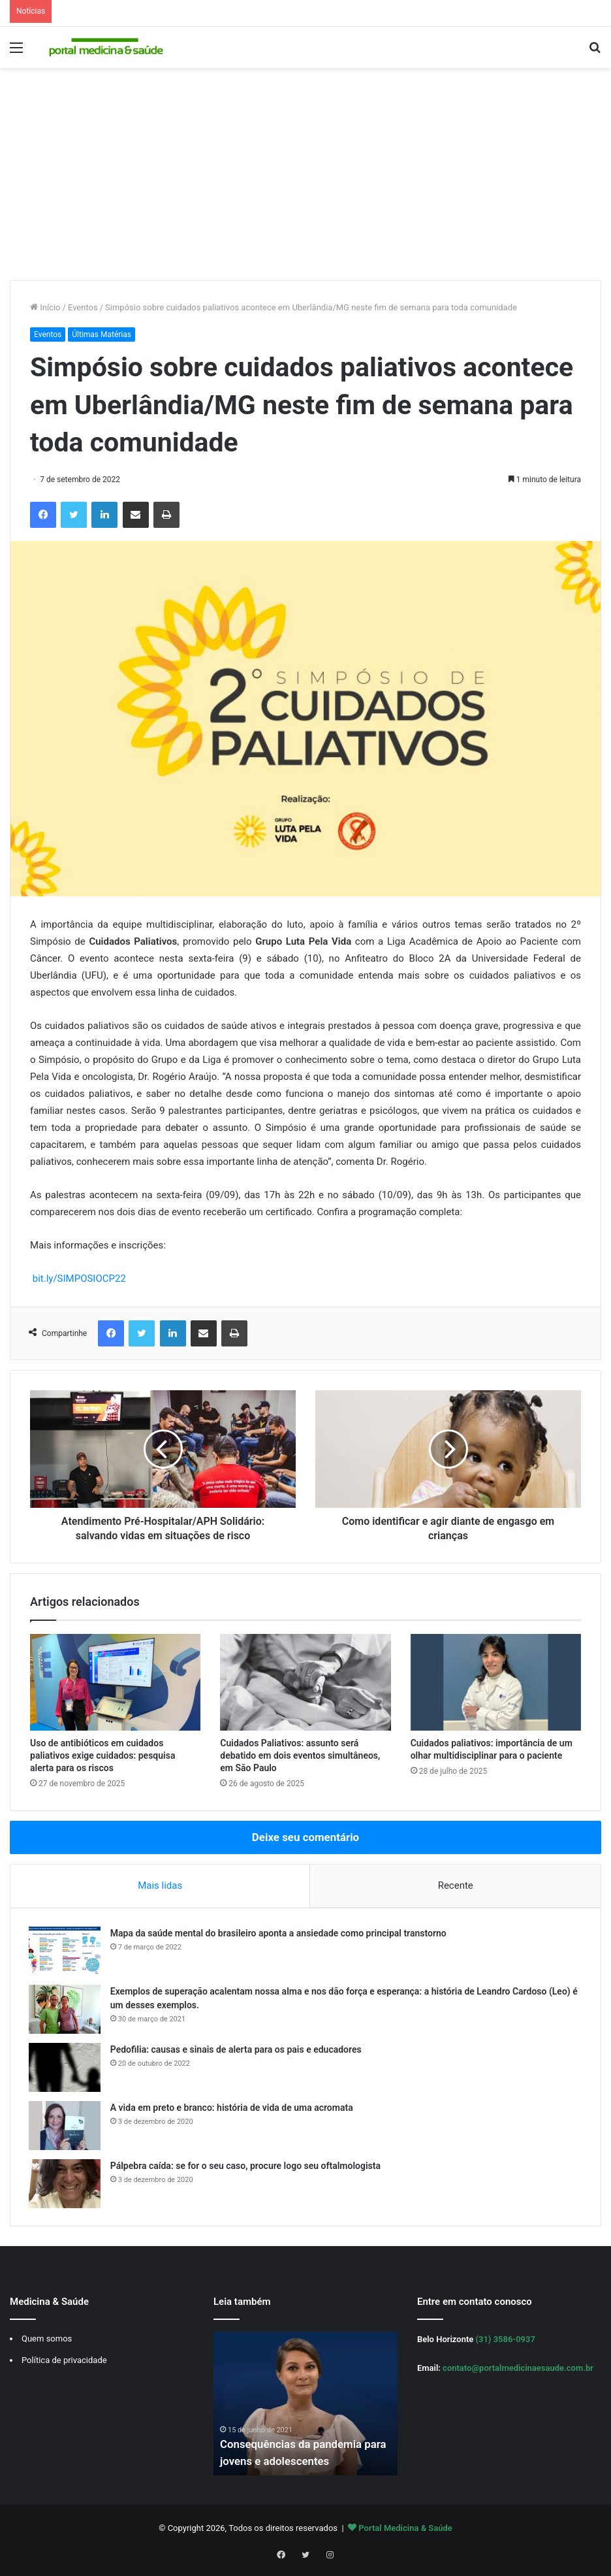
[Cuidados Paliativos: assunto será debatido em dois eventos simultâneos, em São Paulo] (305, 1682)
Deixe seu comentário (305, 1837)
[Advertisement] (305, 179)
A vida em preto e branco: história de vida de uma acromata (233, 2109)
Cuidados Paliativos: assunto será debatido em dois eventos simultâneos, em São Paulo (300, 1755)
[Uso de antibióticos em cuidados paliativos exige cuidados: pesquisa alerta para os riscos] (115, 1682)
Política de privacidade (64, 2363)
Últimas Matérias (101, 334)
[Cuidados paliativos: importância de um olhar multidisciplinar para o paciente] (496, 1682)
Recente (455, 1885)
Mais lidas (160, 1885)
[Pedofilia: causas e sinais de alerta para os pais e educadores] (66, 2068)
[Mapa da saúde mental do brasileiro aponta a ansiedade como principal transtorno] (66, 1952)
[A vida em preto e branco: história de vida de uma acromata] (66, 2126)
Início (45, 307)
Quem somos (47, 2342)
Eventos (83, 307)
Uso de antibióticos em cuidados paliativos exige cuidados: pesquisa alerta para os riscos (102, 1755)
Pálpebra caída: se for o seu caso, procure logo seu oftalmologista (247, 2167)
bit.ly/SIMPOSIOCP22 (79, 1278)
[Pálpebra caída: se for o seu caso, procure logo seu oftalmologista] (66, 2184)
